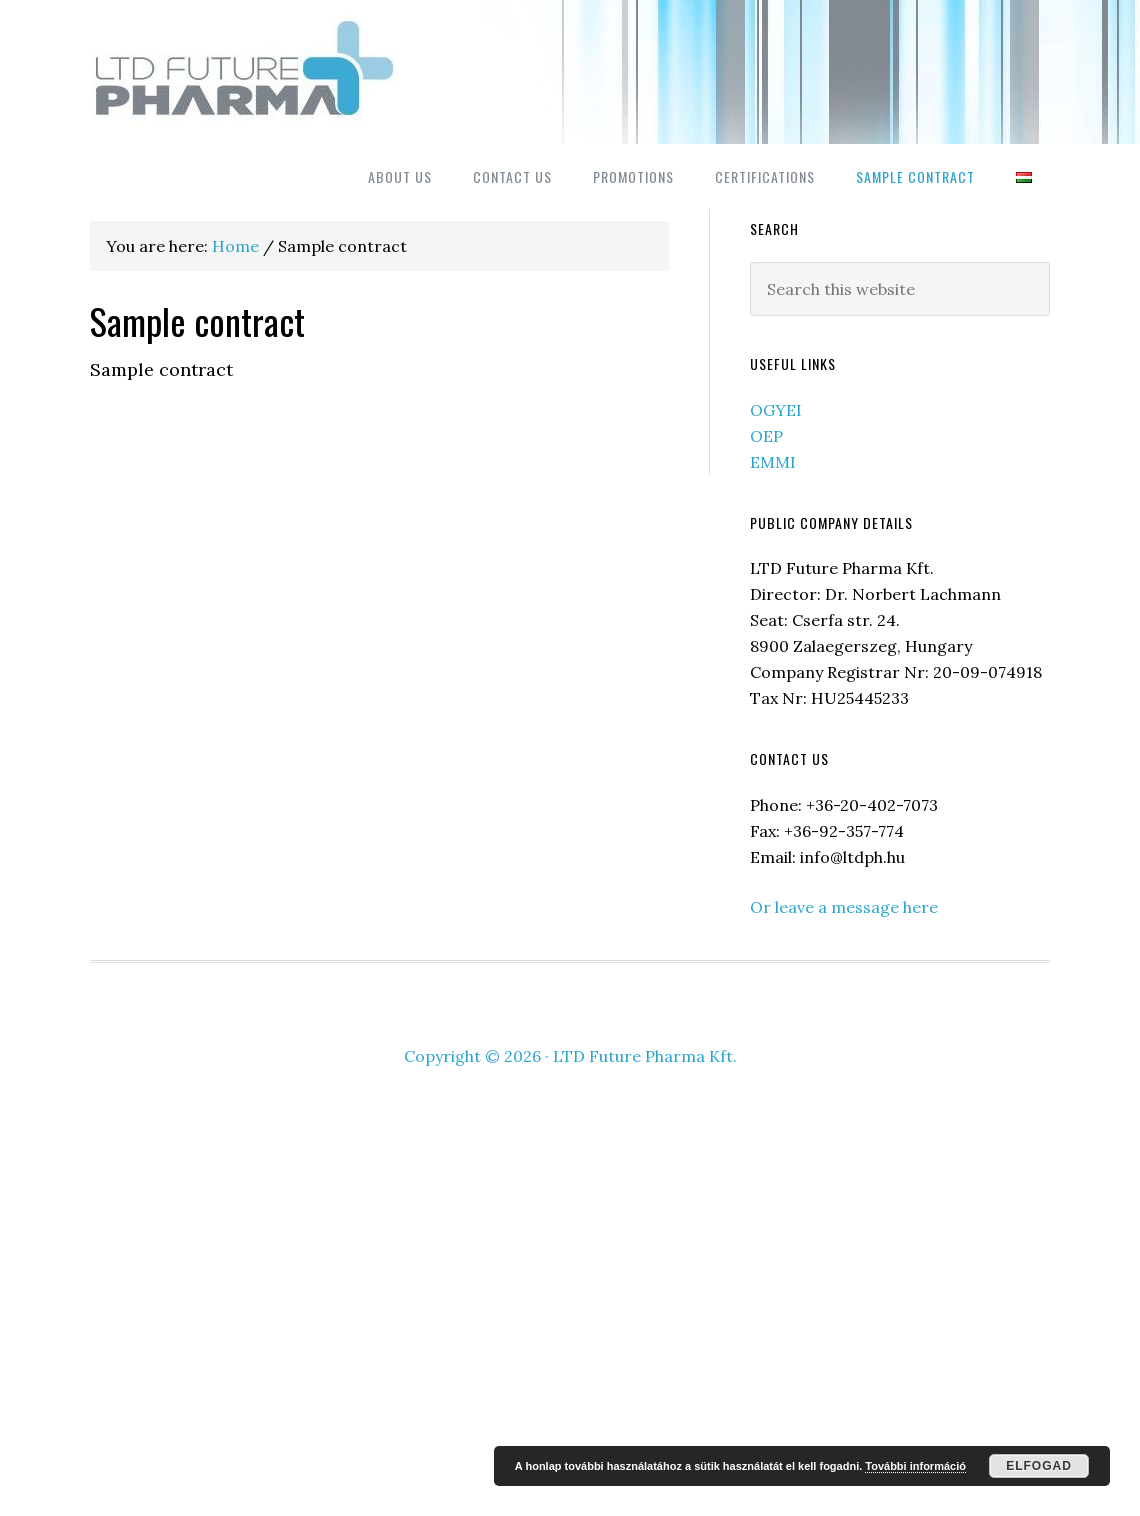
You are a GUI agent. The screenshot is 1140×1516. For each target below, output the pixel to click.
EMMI (773, 462)
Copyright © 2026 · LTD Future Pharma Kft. (570, 1056)
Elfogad (1039, 1466)
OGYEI (776, 410)
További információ (915, 1466)
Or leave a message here (844, 907)
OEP (766, 436)
